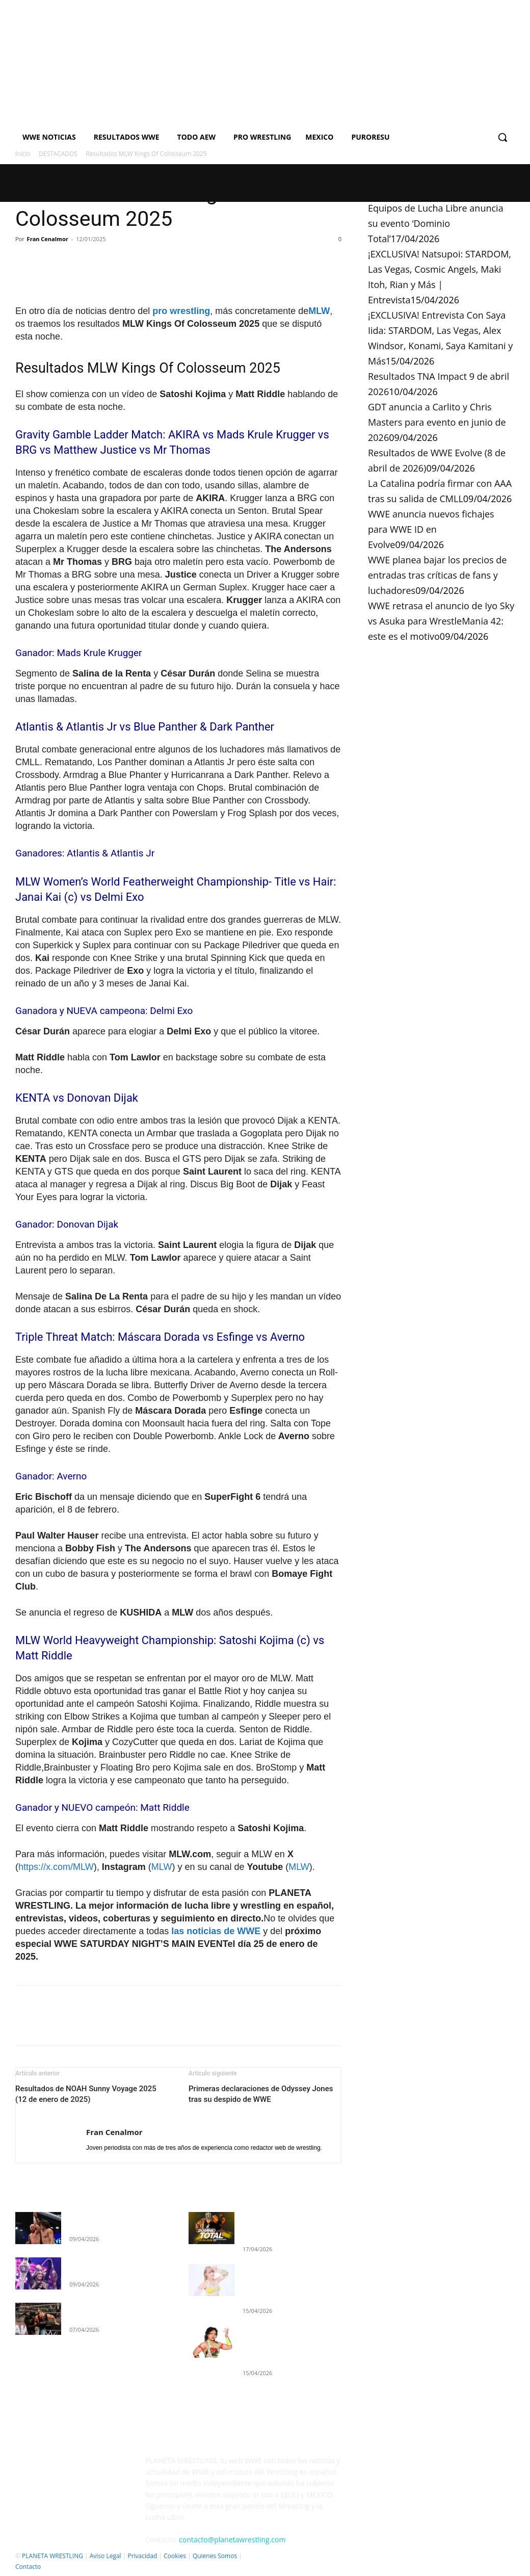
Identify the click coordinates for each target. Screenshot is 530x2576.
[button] (502, 137)
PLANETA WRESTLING (52, 2556)
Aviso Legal (105, 2556)
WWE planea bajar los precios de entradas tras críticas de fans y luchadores (437, 575)
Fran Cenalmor (47, 239)
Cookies (175, 2556)
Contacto (28, 2566)
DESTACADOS (58, 153)
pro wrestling (181, 311)
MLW (319, 311)
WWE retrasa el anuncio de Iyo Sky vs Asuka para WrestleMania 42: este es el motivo (441, 621)
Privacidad (142, 2556)
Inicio (23, 153)
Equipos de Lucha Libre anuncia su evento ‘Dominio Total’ (435, 223)
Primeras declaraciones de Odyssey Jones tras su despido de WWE (261, 2094)
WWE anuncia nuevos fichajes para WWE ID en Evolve (431, 529)
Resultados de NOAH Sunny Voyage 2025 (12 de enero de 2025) (85, 2094)
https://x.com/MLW (56, 1867)
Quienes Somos (215, 2556)
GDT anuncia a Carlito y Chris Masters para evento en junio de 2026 (437, 422)
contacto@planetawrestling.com (232, 2539)
